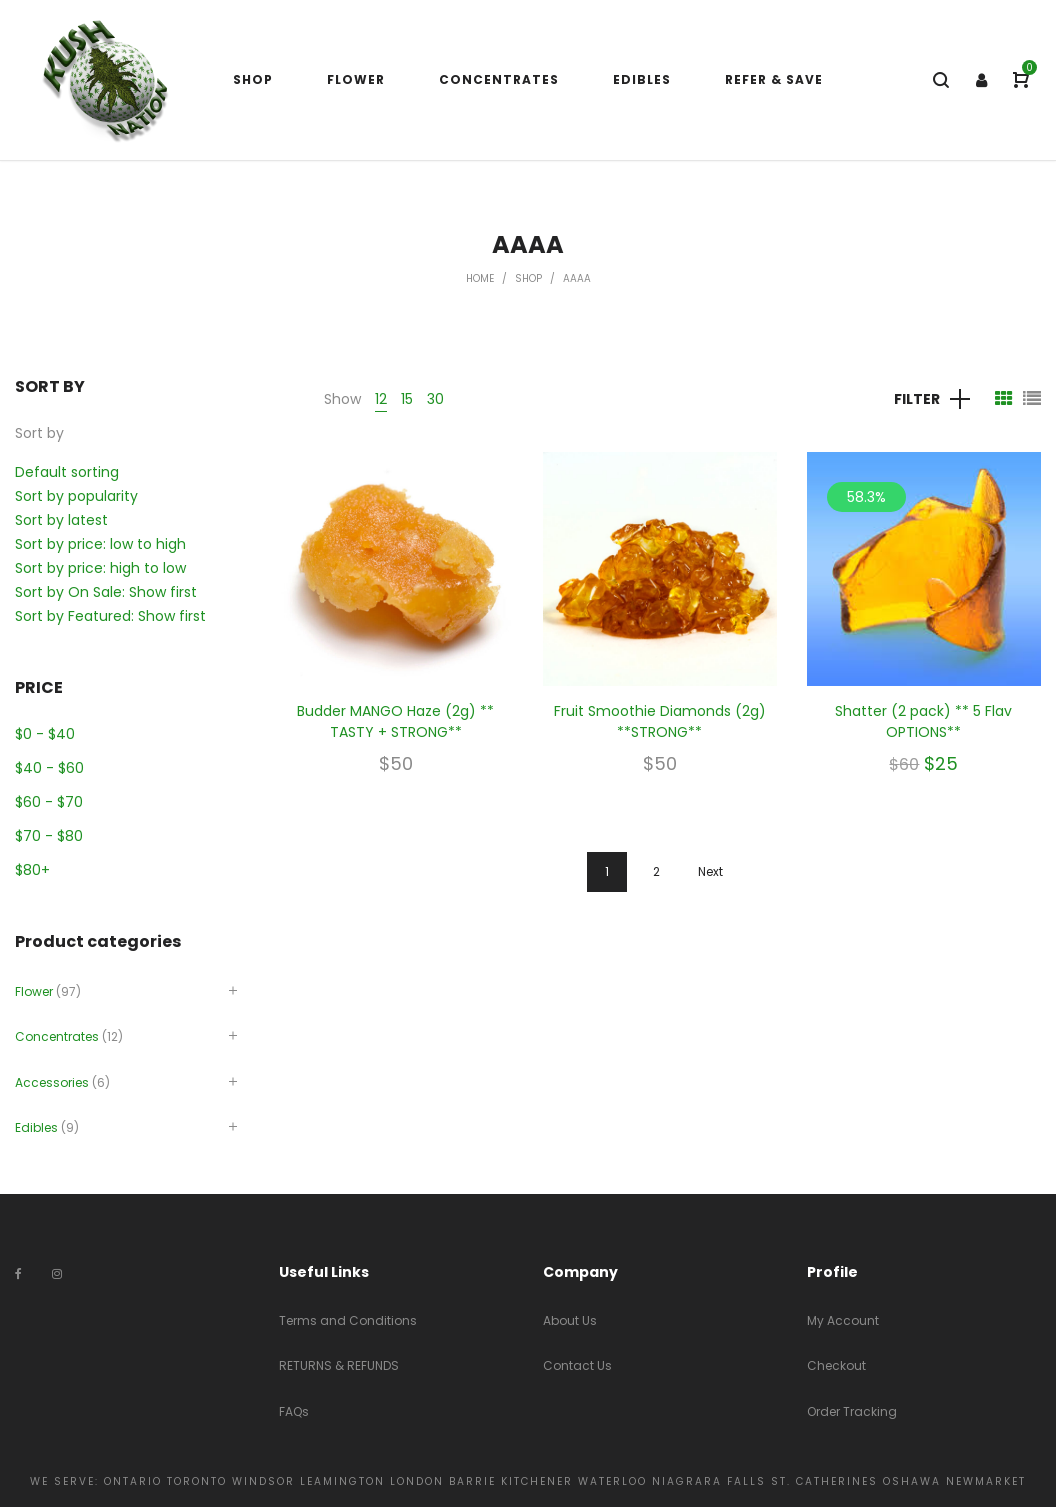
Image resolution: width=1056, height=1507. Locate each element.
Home (480, 278)
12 (381, 399)
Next (710, 871)
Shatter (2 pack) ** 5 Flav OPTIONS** (923, 721)
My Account (843, 1320)
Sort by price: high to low (100, 568)
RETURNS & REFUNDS (339, 1365)
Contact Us (577, 1365)
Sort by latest (61, 520)
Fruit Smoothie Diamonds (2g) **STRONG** (660, 721)
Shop (528, 278)
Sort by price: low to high (100, 544)
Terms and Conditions (348, 1320)
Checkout (836, 1365)
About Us (570, 1320)
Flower (34, 991)
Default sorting (67, 472)
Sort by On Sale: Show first (106, 592)
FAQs (294, 1411)
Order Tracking (852, 1411)
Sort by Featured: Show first (110, 616)
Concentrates (57, 1036)
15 (407, 399)
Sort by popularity (76, 496)
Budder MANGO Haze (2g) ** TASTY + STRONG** (395, 721)
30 (435, 399)
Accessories (52, 1082)
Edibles (36, 1127)
